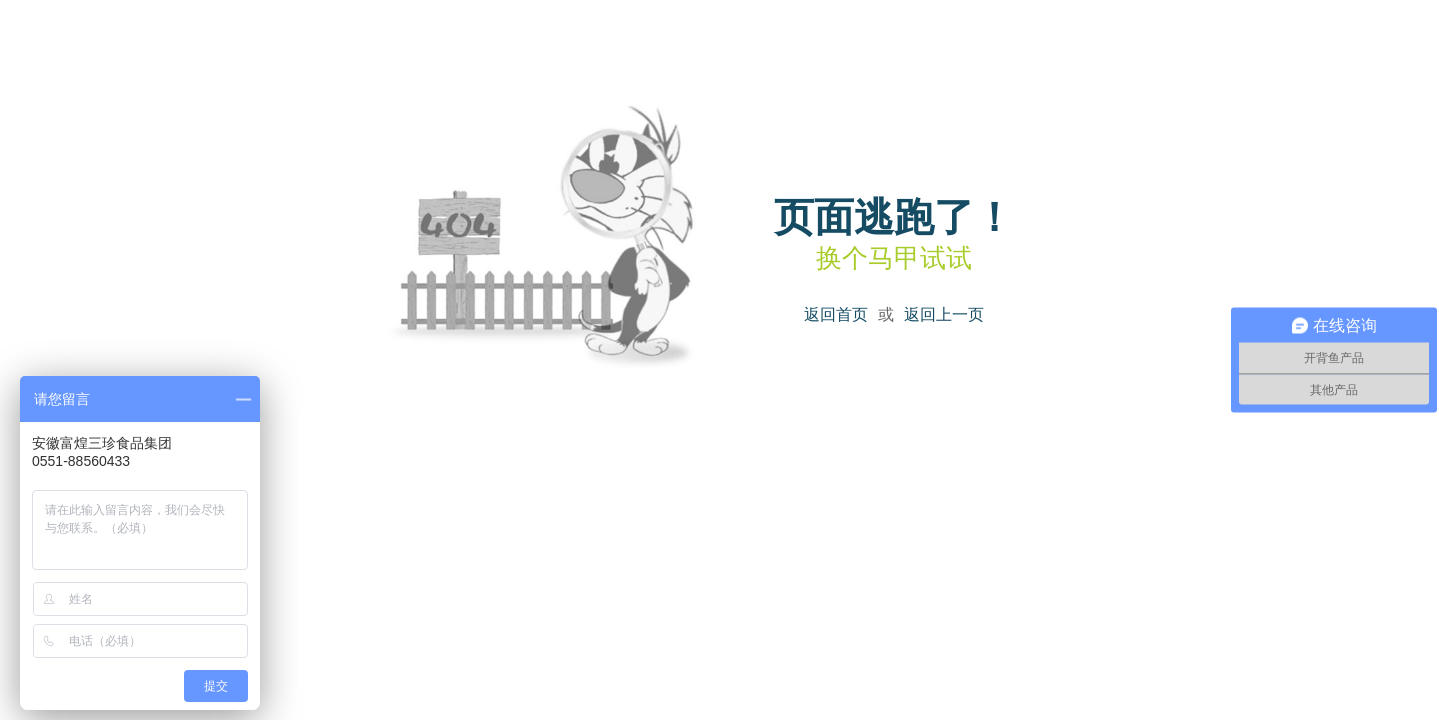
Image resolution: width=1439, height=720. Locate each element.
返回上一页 (944, 314)
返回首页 (836, 314)
